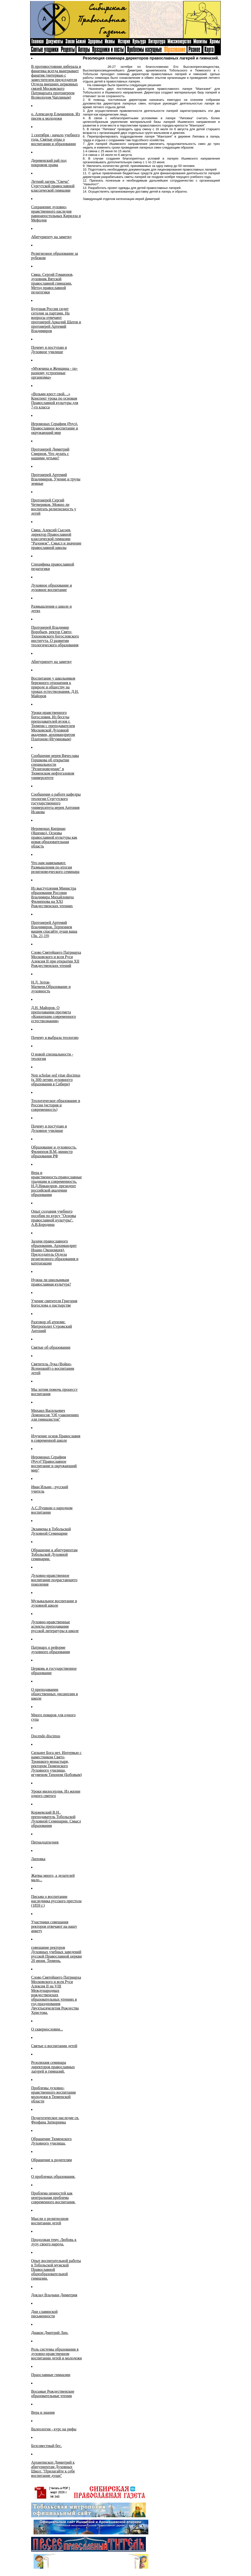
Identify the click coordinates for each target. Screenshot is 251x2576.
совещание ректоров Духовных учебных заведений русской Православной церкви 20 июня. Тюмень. (56, 1954)
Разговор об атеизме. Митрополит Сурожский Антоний (51, 1326)
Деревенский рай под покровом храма (48, 162)
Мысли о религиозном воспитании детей (49, 2220)
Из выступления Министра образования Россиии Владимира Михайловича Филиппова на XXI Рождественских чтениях (53, 897)
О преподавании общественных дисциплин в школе (54, 1693)
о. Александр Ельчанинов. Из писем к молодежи (55, 116)
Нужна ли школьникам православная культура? (51, 1282)
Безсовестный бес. (46, 2446)
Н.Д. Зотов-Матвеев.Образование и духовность (51, 986)
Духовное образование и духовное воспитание (51, 587)
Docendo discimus (45, 1736)
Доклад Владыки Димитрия (54, 2295)
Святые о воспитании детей (54, 2046)
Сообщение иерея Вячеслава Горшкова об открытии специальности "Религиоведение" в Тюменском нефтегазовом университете (55, 767)
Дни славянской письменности (44, 2313)
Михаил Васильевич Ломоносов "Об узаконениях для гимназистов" (55, 1414)
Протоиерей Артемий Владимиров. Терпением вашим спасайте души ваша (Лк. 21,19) (54, 929)
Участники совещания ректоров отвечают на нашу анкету (54, 1926)
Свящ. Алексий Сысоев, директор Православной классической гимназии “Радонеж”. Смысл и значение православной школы (56, 539)
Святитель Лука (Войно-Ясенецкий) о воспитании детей (52, 1368)
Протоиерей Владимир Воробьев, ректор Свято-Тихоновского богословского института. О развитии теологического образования (55, 636)
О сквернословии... (47, 2029)
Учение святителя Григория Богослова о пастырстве (54, 1303)
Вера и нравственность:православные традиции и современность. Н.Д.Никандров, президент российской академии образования (56, 1184)
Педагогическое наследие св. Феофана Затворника (55, 2120)
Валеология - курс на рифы (53, 2429)
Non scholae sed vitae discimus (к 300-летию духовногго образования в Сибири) (55, 1079)
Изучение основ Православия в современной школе (55, 1438)
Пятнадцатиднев (45, 1842)
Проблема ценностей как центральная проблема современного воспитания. (53, 2197)
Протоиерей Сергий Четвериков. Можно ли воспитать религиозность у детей (53, 506)
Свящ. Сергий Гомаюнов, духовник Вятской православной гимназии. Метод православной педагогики (52, 283)
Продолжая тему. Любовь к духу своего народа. (53, 2242)
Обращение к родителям (51, 2160)
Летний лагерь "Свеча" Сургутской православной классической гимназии (53, 185)
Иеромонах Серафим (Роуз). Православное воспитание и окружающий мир (54, 428)
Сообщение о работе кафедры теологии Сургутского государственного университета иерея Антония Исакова (56, 803)
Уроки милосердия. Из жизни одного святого (55, 1793)
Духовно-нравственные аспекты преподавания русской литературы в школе (55, 1626)
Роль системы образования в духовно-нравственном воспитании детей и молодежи (56, 2353)
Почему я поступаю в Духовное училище (49, 349)
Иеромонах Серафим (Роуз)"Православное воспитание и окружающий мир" (54, 1463)
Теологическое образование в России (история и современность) (55, 1105)
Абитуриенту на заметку (51, 237)
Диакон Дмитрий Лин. (49, 2333)
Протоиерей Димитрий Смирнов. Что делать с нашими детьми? (50, 453)
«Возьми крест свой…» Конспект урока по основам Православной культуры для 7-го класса (54, 400)
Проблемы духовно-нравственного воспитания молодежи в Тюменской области (53, 2094)
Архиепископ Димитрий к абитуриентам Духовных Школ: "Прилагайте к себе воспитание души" (53, 2469)
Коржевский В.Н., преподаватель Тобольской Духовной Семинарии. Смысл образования (56, 1819)
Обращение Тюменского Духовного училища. (51, 2141)
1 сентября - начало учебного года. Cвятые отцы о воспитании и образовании (55, 139)
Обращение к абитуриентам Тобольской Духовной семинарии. (54, 1554)
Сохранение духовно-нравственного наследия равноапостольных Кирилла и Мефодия (56, 213)
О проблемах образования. (53, 2176)
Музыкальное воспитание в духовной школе (54, 1603)
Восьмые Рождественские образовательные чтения (52, 2393)
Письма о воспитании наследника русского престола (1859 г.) (56, 1900)
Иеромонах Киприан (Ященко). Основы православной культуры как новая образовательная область (54, 837)
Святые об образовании (50, 1347)
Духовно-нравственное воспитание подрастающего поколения (54, 1579)
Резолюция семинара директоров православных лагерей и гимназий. (53, 2066)
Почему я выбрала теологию (55, 1037)
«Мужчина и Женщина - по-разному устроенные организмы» (54, 372)
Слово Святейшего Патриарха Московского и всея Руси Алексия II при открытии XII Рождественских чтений (56, 959)
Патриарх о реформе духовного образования (50, 1649)
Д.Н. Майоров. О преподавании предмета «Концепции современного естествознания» (53, 1014)
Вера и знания (43, 2412)
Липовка (38, 1859)
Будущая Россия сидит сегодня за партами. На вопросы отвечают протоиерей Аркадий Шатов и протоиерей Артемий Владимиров (56, 320)
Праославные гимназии (50, 2375)
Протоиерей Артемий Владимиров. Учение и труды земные (55, 479)
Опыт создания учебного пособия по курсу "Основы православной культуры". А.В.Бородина (53, 1218)
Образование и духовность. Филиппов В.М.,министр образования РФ (54, 1151)
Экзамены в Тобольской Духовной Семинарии (51, 1531)
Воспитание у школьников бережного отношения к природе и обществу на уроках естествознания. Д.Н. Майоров (55, 687)
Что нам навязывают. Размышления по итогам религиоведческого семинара (55, 867)
